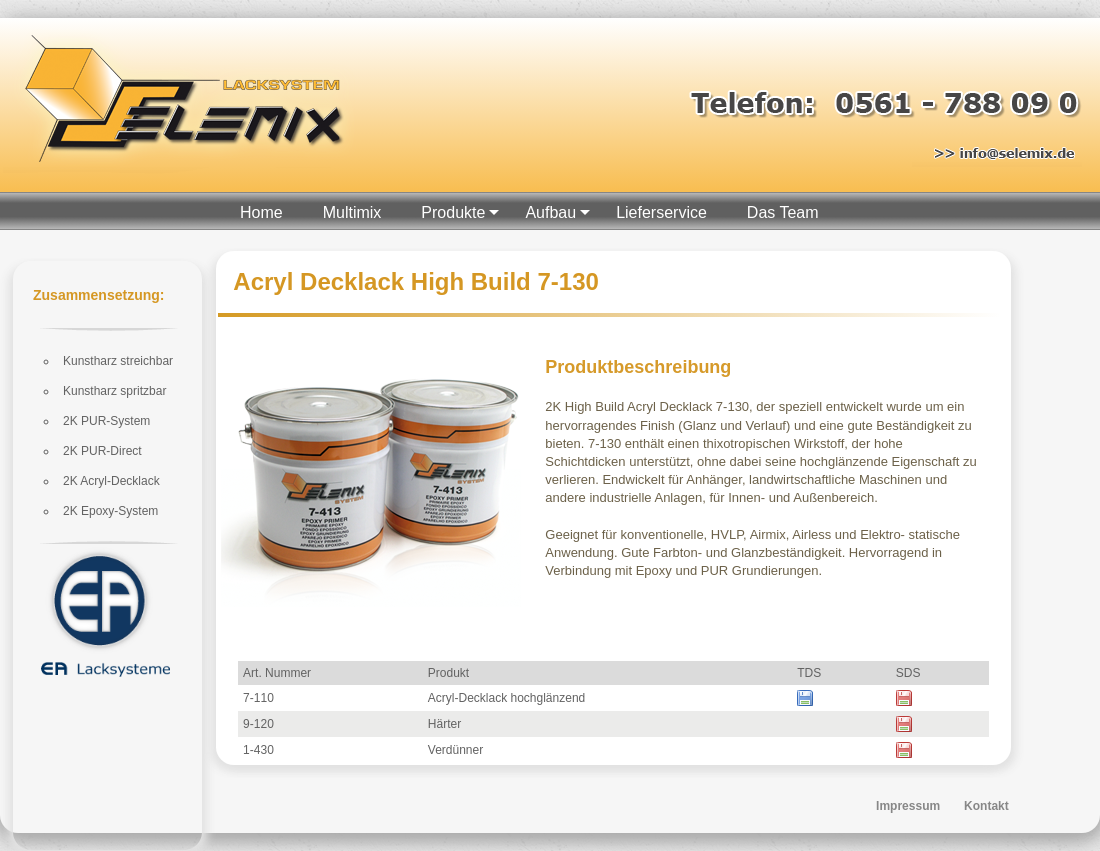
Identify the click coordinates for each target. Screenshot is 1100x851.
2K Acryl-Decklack (111, 481)
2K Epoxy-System (110, 511)
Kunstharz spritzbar (114, 391)
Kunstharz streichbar (118, 361)
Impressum (908, 806)
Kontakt (986, 806)
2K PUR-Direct (102, 451)
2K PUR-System (106, 421)
